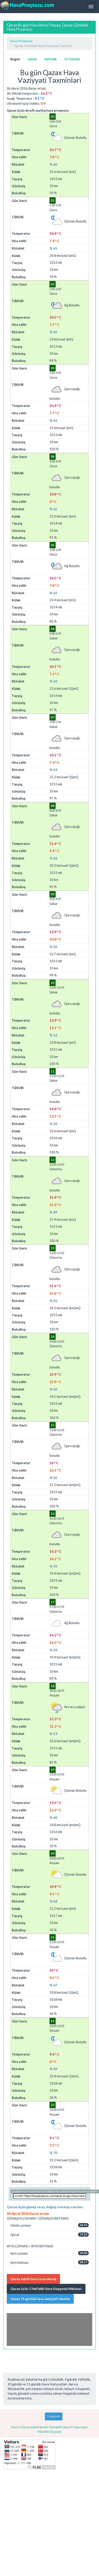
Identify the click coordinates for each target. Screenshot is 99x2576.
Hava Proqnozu (21, 41)
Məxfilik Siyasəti (49, 2432)
